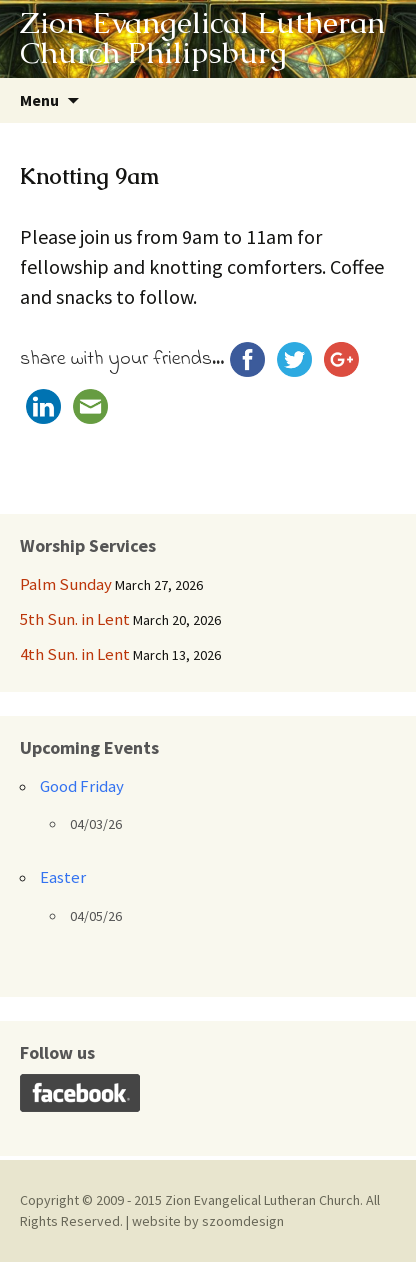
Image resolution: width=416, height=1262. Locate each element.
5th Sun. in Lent (75, 619)
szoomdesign (243, 1221)
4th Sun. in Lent (75, 654)
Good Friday (82, 786)
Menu (39, 100)
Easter (63, 877)
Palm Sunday (66, 584)
